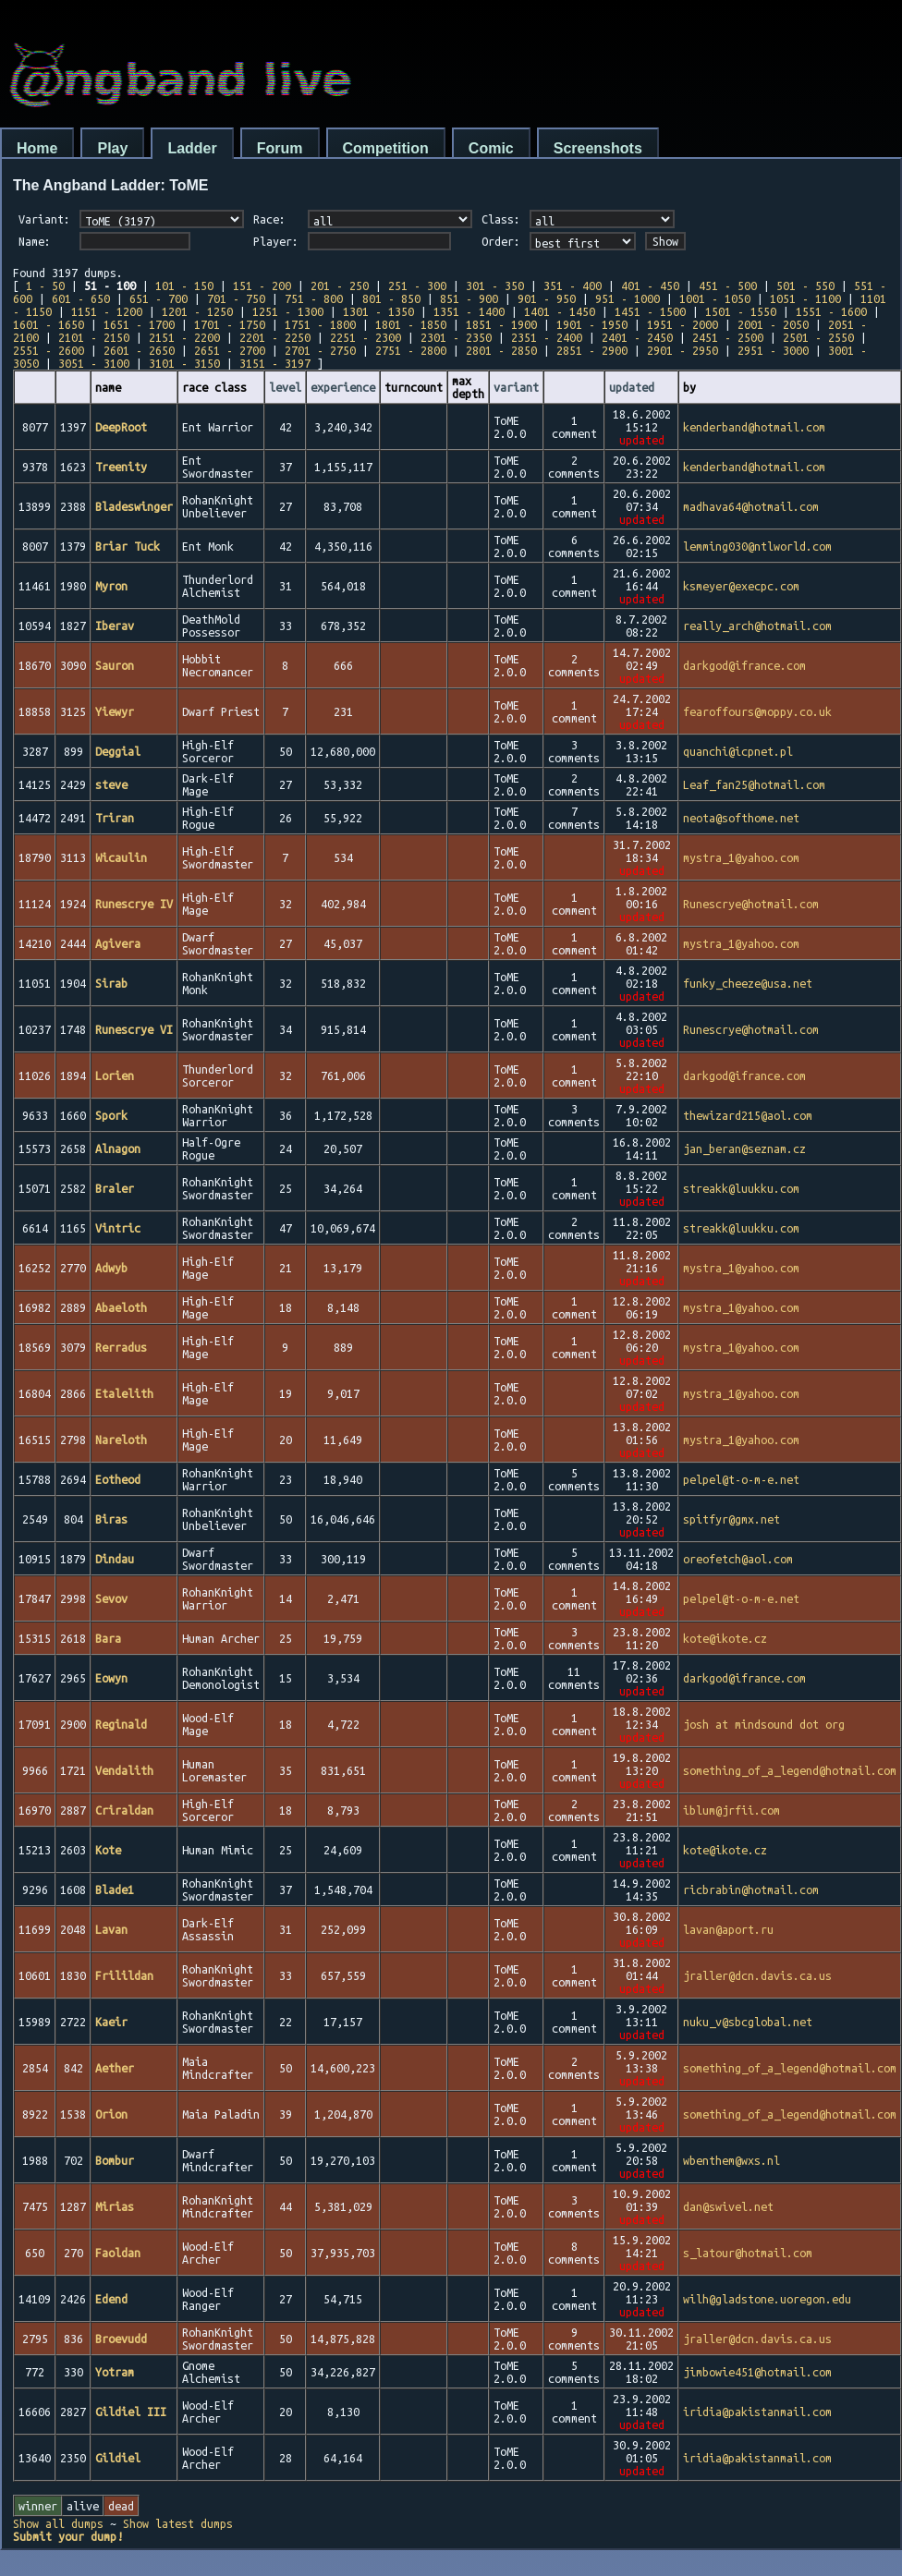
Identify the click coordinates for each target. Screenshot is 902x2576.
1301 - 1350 (378, 311)
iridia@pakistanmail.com (757, 2411)
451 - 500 (728, 285)
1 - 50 (45, 285)
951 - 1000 (627, 298)
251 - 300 (417, 285)
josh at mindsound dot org (764, 1724)
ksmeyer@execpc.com (741, 585)
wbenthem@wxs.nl (731, 2160)
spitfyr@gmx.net (731, 1519)
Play (112, 148)
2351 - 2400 (546, 337)
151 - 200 (262, 285)
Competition (386, 148)
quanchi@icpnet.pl (738, 751)
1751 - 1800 (320, 324)
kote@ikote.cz (725, 1638)
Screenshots (598, 148)
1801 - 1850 (410, 324)
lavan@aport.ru (728, 1929)
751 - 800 (314, 298)
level (285, 387)
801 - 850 (391, 298)
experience (343, 387)
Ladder (191, 148)
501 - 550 (805, 285)
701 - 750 (236, 298)
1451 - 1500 (650, 311)
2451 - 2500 (727, 337)
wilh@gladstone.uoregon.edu (767, 2298)
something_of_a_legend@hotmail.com (789, 1770)
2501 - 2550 (818, 337)
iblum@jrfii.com (731, 1810)
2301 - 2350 (456, 337)
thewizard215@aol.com (747, 1115)
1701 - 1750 (229, 324)
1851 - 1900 (501, 324)
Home (37, 148)
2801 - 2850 (501, 350)
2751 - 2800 (410, 350)
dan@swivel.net (728, 2206)
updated (631, 387)
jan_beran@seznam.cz (744, 1148)
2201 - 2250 (275, 337)
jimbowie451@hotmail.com (757, 2371)
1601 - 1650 (48, 324)
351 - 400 (572, 285)
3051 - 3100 (93, 363)
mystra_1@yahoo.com (741, 857)
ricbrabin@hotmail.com (751, 1889)
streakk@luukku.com (741, 1188)
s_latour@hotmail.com (747, 2252)
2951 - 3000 (773, 350)
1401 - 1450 (559, 311)
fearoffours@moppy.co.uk (757, 711)
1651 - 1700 (139, 324)
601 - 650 (81, 298)
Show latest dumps (178, 2523)
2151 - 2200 (184, 337)
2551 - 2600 (48, 350)
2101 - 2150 (93, 337)
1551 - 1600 (831, 311)
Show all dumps (58, 2523)
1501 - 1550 (740, 311)
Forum (280, 148)
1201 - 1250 (197, 311)
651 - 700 (158, 298)
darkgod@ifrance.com (744, 665)
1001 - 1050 (714, 298)
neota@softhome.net (741, 817)
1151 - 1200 (106, 311)
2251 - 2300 (365, 337)
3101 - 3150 (184, 363)
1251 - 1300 (287, 311)
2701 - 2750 (320, 350)
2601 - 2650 (139, 350)
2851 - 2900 (592, 350)
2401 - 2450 (637, 337)
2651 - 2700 (229, 350)
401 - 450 (650, 285)
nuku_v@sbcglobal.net (747, 2021)
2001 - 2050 (773, 324)
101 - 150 (184, 285)
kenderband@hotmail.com (754, 426)
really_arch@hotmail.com (757, 625)
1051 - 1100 (805, 298)
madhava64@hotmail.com (751, 506)
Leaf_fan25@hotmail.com (754, 784)
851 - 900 (469, 298)
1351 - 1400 (469, 311)
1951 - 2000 (682, 324)
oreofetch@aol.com (738, 1558)
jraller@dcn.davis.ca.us (757, 1975)
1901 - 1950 (592, 324)
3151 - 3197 (275, 363)
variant (516, 387)
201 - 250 (340, 285)
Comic (491, 148)
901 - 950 (547, 298)
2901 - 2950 (682, 350)
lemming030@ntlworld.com (757, 546)
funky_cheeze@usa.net (747, 983)
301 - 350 (495, 285)
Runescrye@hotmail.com (751, 903)
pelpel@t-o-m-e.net (741, 1479)
